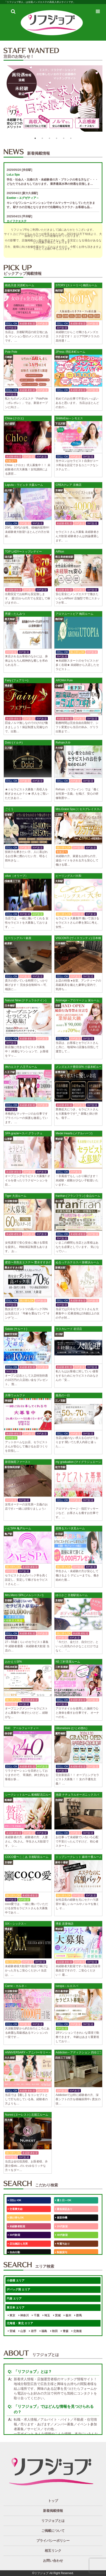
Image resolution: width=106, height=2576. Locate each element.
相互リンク (53, 2550)
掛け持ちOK (16, 2217)
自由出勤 (14, 2252)
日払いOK (14, 2200)
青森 (64, 2331)
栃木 (67, 2315)
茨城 (57, 2315)
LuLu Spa (13, 174)
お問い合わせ (53, 2560)
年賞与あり (62, 2243)
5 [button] (63, 138)
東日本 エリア (15, 2307)
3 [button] (49, 138)
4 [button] (56, 138)
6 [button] (70, 138)
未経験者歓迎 (16, 2226)
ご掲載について (53, 2531)
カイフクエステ (17, 221)
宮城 (11, 2331)
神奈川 (24, 2315)
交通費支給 (15, 2209)
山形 (22, 2331)
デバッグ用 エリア (18, 2289)
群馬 (78, 2315)
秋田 (54, 2331)
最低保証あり (63, 2209)
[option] (53, 100)
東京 (11, 2315)
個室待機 (61, 2217)
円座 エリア (14, 2298)
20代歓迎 (61, 2226)
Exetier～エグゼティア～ (23, 198)
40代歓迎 (61, 2234)
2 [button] (42, 138)
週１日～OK (63, 2200)
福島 (43, 2331)
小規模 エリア (15, 2280)
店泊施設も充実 (18, 2243)
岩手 (32, 2331)
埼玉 (46, 2315)
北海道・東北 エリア (20, 2323)
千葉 (35, 2315)
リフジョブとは (53, 2521)
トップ (53, 2501)
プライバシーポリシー (53, 2541)
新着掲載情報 (53, 2511)
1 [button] (35, 138)
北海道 (77, 2331)
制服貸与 (61, 2252)
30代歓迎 (14, 2234)
